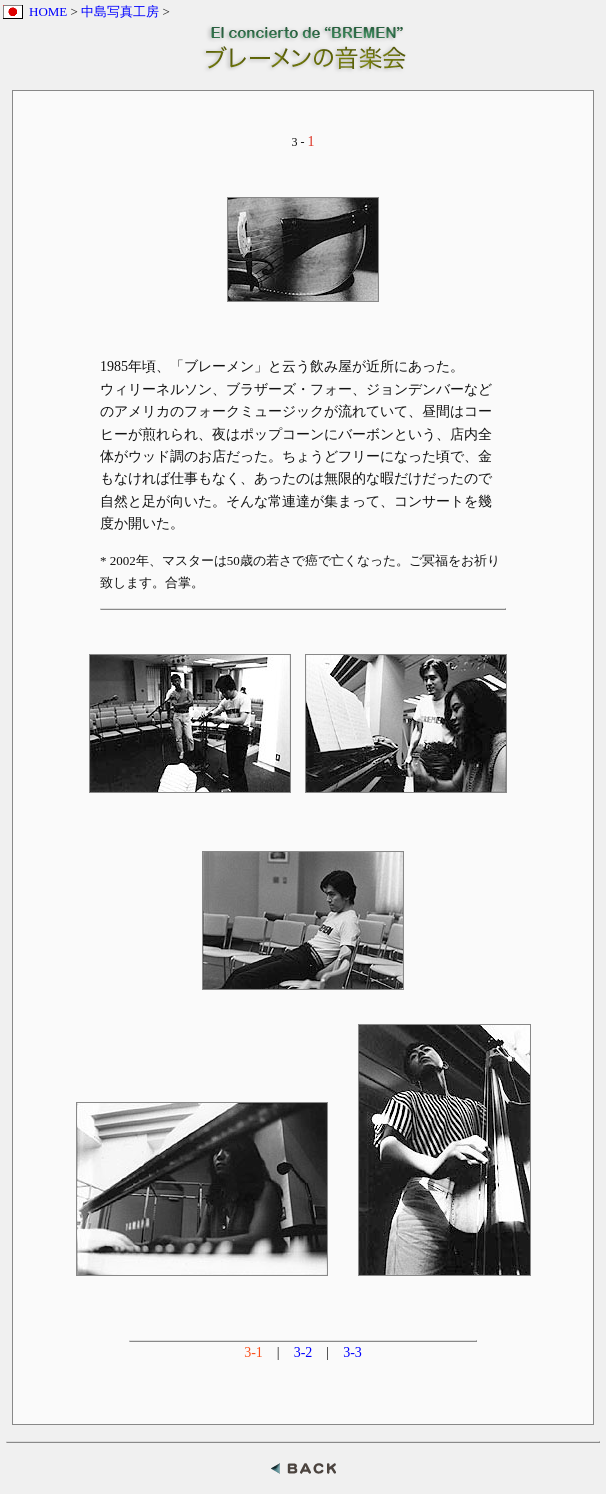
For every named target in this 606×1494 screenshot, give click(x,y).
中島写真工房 (120, 11)
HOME (48, 11)
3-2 (303, 1352)
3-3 (352, 1352)
